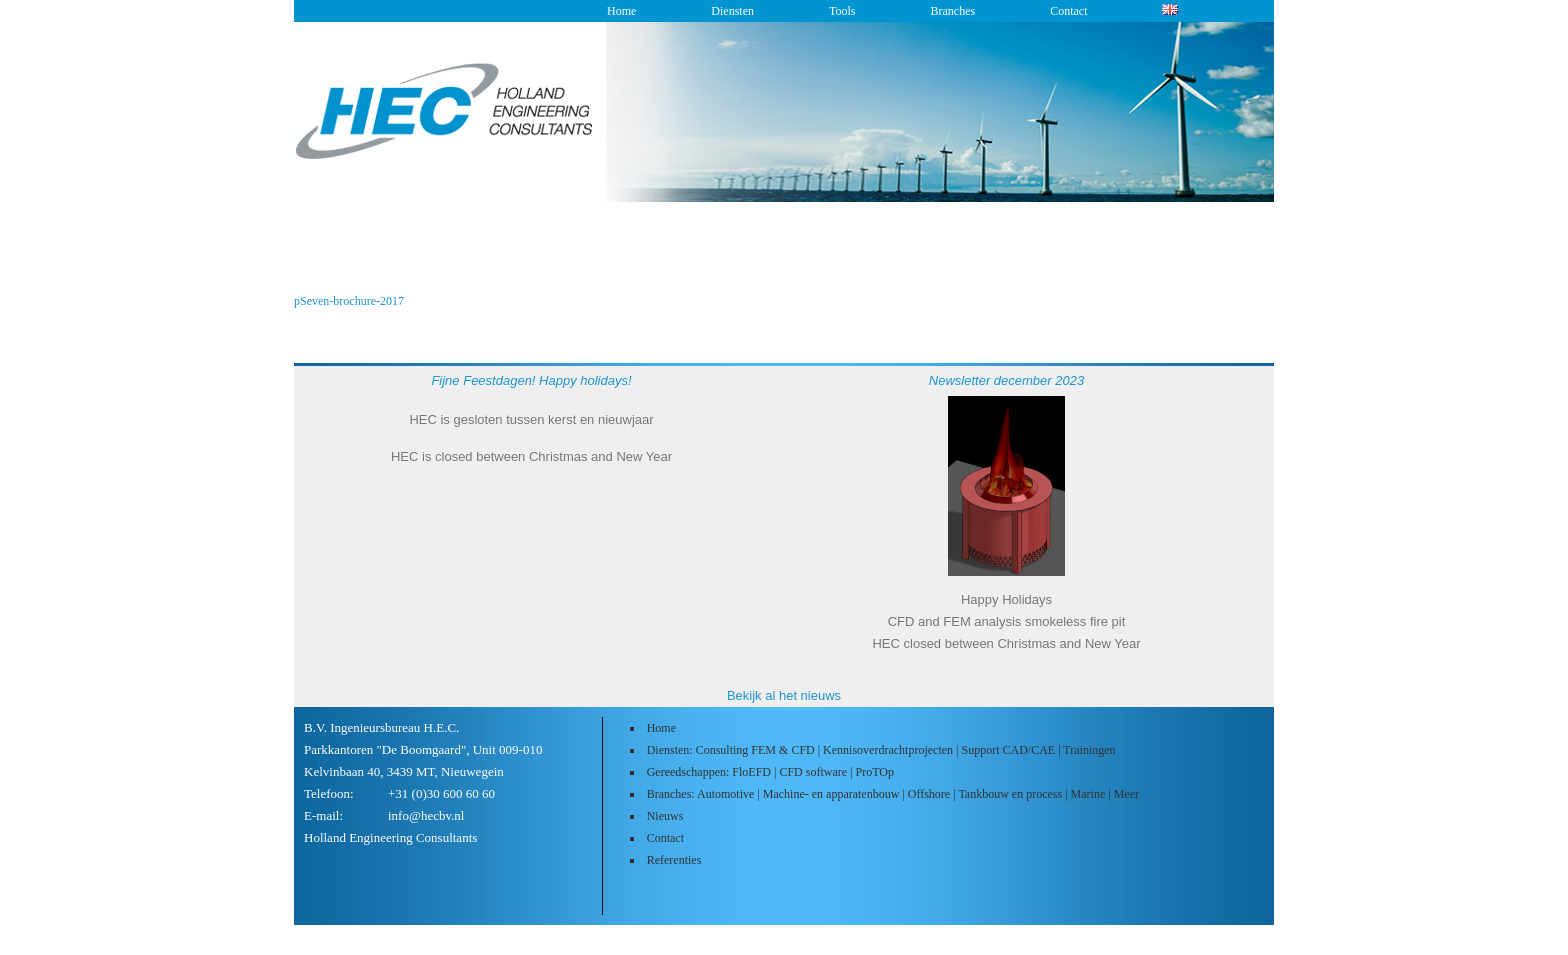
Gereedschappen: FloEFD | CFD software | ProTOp (770, 772)
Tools (842, 11)
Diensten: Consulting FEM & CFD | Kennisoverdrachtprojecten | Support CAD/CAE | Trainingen (881, 750)
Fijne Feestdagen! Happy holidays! (531, 380)
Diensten (732, 11)
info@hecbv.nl (426, 815)
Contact (1068, 11)
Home (621, 11)
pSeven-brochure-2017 (349, 301)
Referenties (674, 860)
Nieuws (665, 816)
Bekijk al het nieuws (784, 695)
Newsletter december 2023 (1006, 380)
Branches (952, 11)
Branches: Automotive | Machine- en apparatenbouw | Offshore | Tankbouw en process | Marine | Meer (893, 794)
